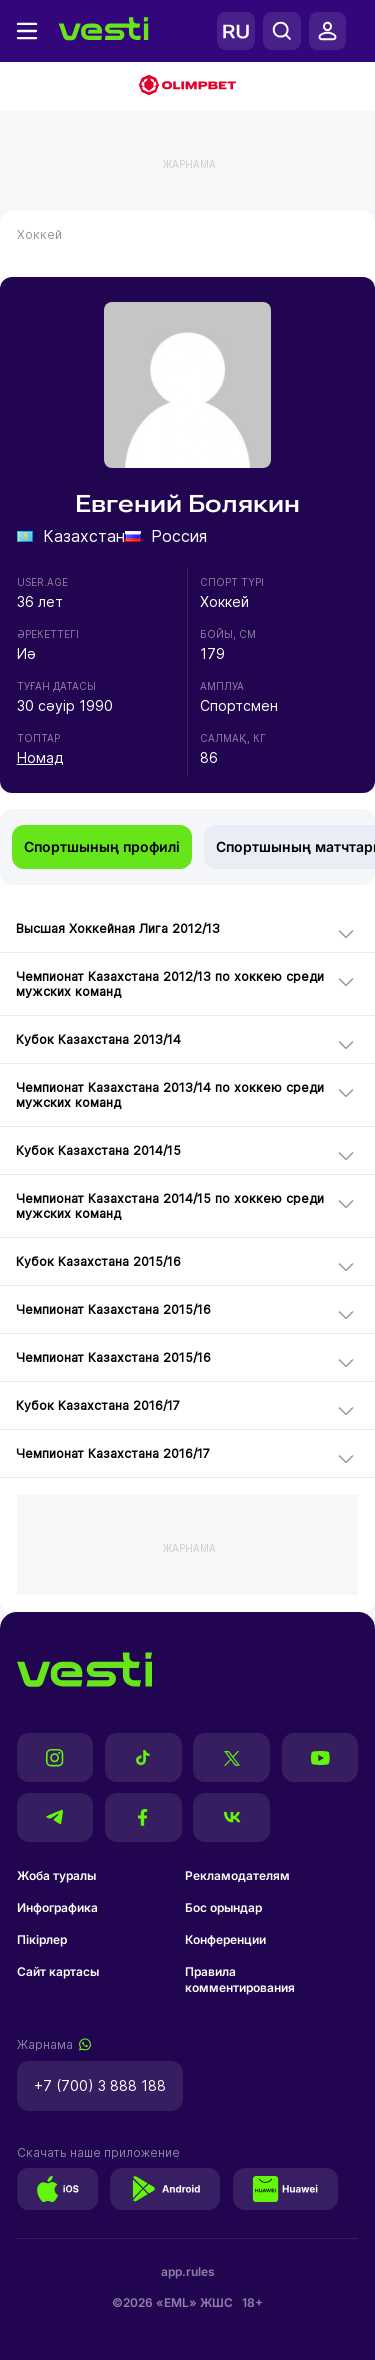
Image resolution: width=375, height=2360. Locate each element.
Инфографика (57, 1907)
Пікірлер (42, 1939)
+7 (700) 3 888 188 (100, 2085)
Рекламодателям (237, 1875)
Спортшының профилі (102, 846)
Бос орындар (223, 1907)
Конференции (225, 1939)
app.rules (188, 2271)
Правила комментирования (240, 1979)
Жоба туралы (56, 1875)
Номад (40, 757)
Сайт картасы (58, 1971)
